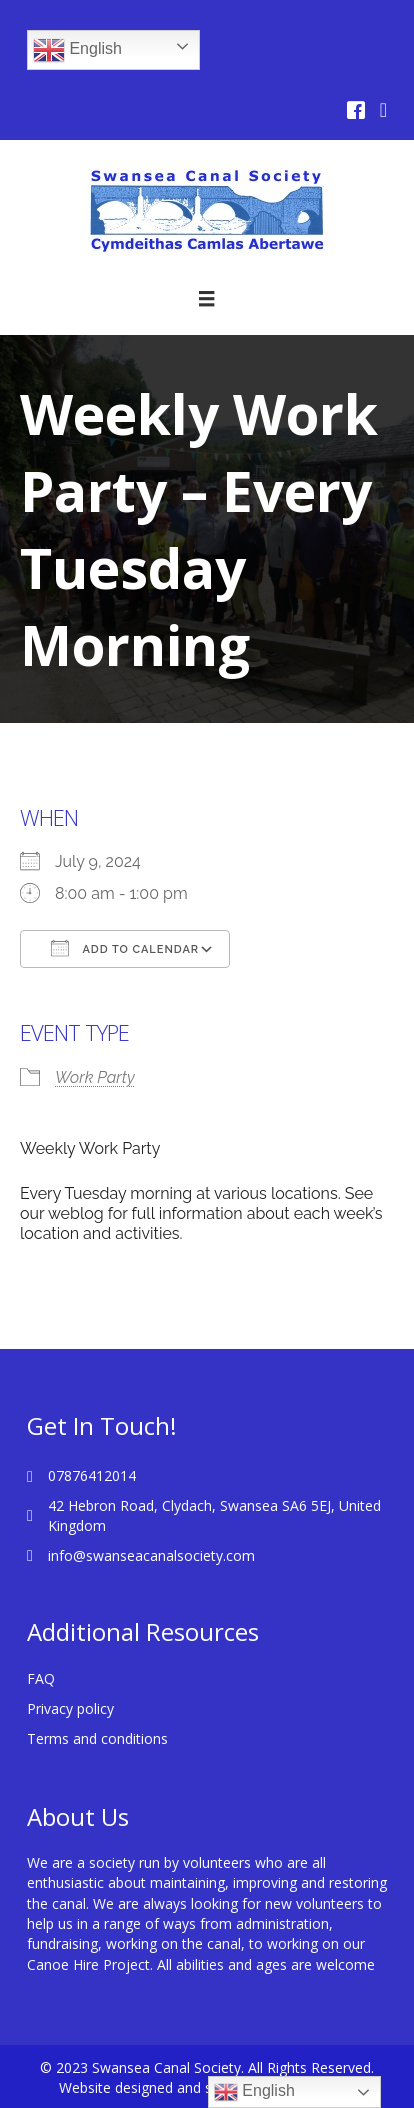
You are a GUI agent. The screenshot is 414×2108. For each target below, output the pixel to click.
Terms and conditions (97, 1738)
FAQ (41, 1678)
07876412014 (92, 1475)
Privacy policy (70, 1708)
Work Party (95, 1077)
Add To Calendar (125, 948)
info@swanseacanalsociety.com (151, 1555)
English (77, 50)
